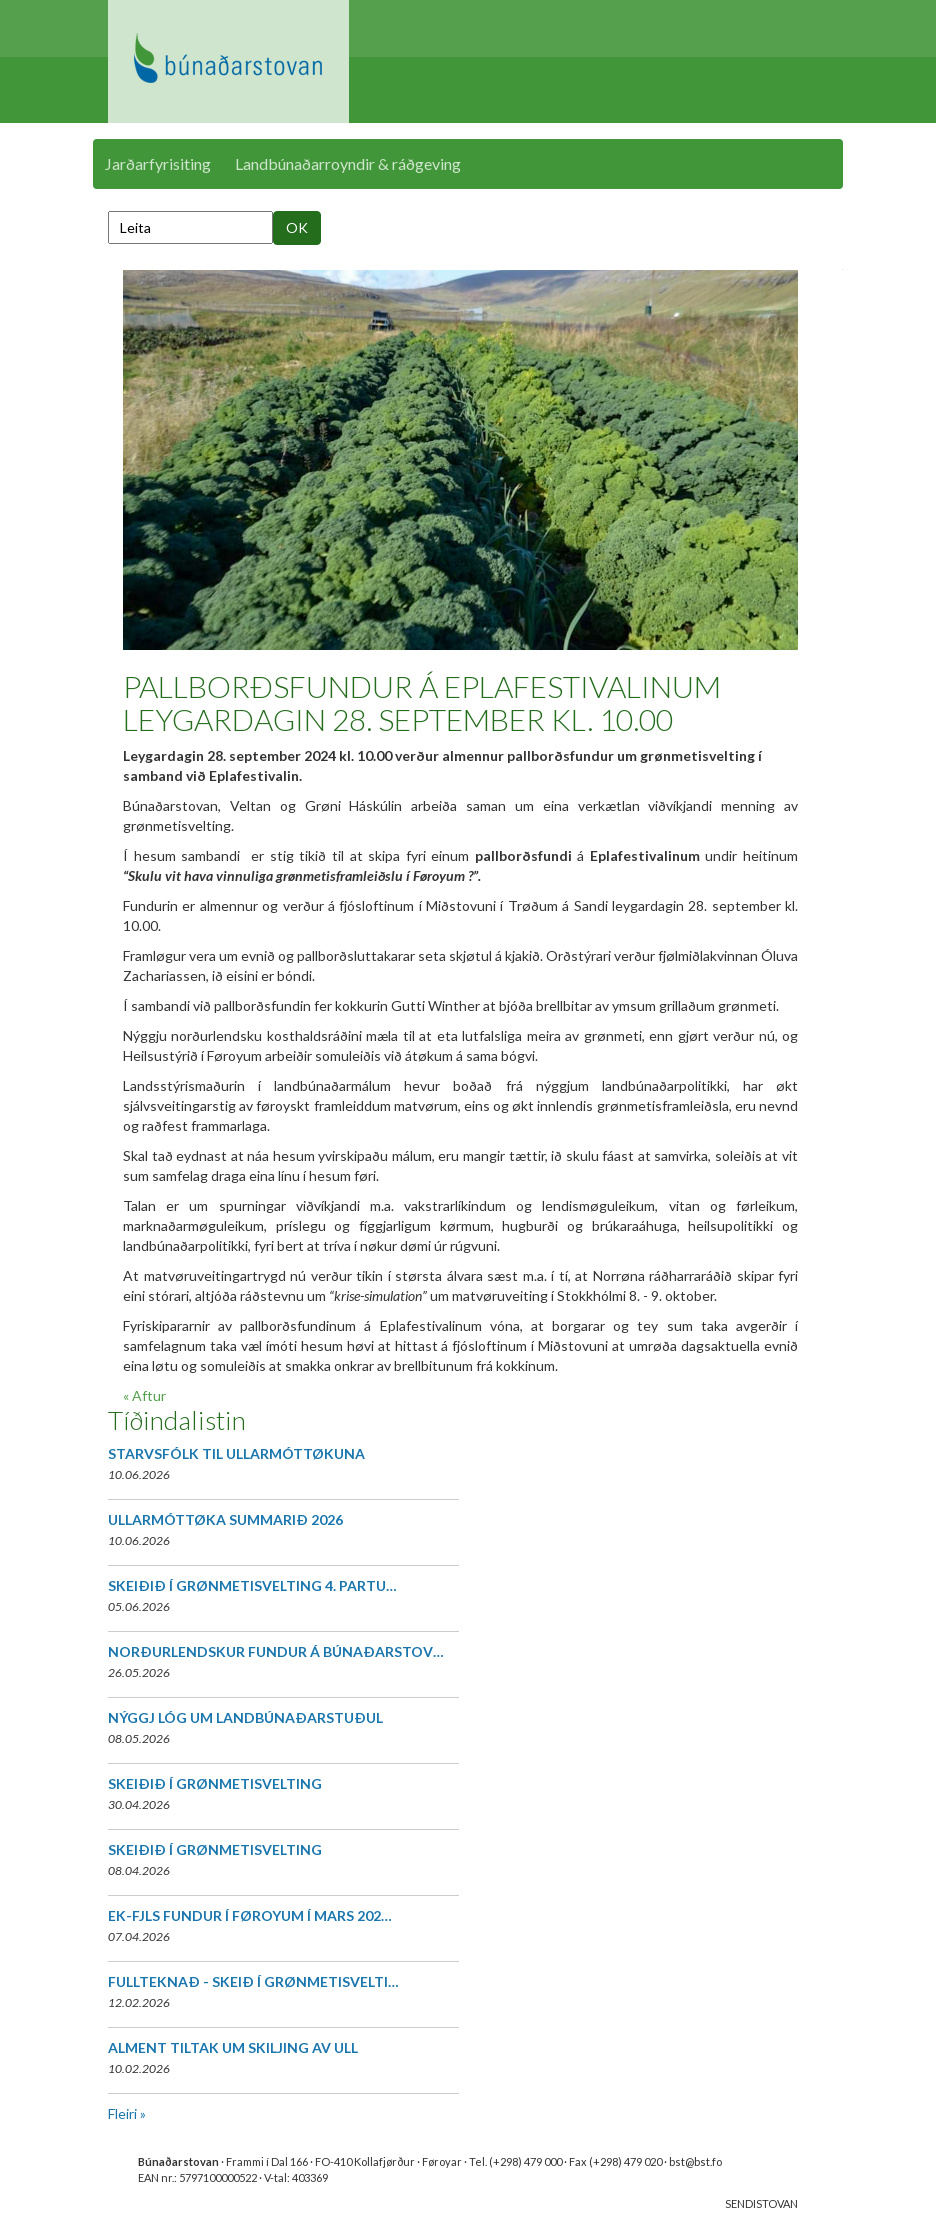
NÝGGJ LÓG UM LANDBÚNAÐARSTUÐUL (245, 1717)
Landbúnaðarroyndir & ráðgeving (348, 163)
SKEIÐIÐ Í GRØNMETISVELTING (215, 1783)
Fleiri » (127, 2113)
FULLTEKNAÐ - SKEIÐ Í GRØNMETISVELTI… (253, 1981)
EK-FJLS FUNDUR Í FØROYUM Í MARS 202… (250, 1915)
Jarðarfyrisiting (158, 163)
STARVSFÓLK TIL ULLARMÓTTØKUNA (236, 1453)
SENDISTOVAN (761, 2203)
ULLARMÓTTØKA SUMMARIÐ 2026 (225, 1519)
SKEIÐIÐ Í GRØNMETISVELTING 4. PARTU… (252, 1585)
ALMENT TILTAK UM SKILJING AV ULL (233, 2047)
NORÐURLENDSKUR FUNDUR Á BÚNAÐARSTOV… (276, 1651)
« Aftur (144, 1395)
